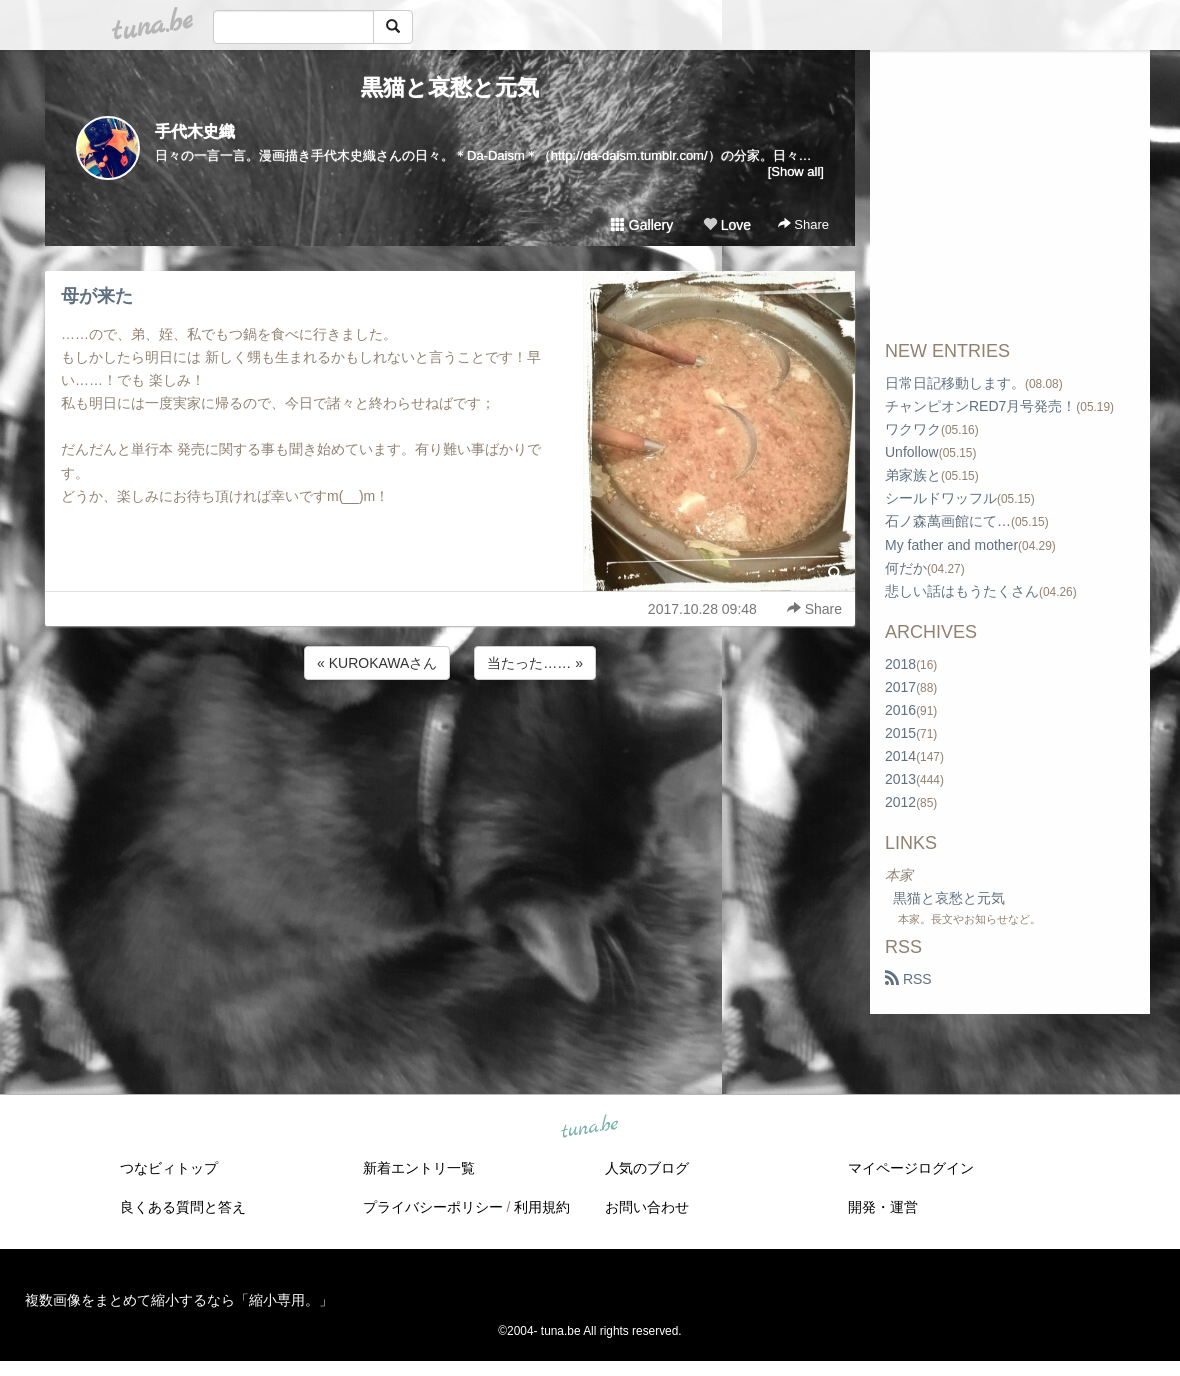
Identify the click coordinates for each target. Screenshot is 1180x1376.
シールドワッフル (941, 498)
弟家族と (913, 475)
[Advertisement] (450, 738)
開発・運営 (883, 1207)
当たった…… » (535, 663)
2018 (900, 664)
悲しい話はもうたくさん (962, 591)
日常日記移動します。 (955, 383)
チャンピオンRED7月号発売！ (980, 406)
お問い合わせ (647, 1207)
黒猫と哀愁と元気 (450, 87)
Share (803, 224)
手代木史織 (195, 131)
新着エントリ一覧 (419, 1168)
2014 (900, 756)
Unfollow (912, 452)
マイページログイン (911, 1168)
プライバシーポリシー (433, 1207)
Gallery (642, 225)
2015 (900, 733)
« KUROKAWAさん (377, 663)
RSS (908, 979)
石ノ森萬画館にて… (948, 521)
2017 (900, 687)
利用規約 (542, 1207)
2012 (900, 802)
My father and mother (951, 545)
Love (727, 225)
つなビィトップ (169, 1168)
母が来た (97, 296)
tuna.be (589, 1128)
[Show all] (796, 171)
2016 (900, 710)
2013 (900, 779)
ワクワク (913, 429)
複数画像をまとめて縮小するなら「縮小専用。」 (179, 1300)
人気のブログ (647, 1168)
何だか (906, 568)
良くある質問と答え (183, 1207)
